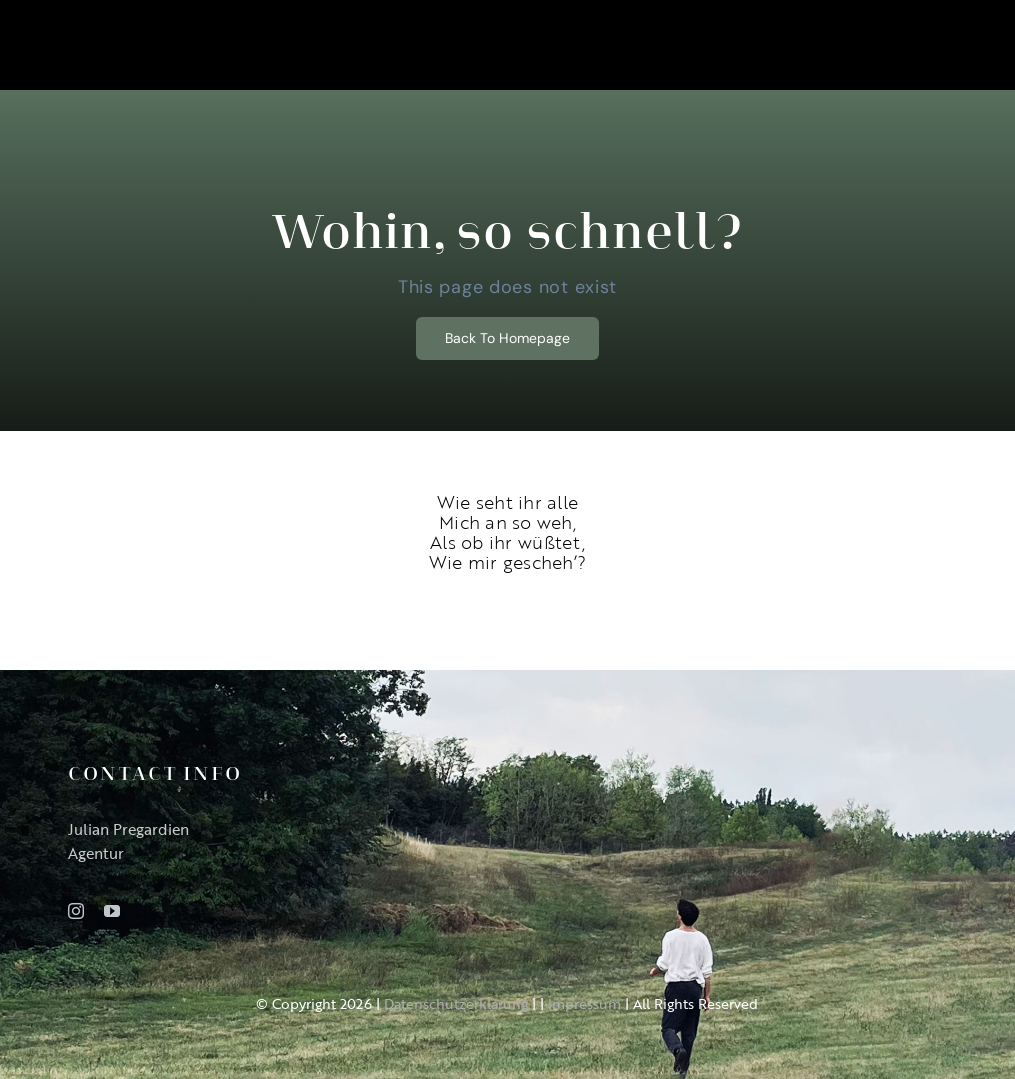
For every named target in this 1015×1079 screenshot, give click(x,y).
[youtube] (112, 911)
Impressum (584, 1003)
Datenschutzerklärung (456, 1003)
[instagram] (76, 911)
